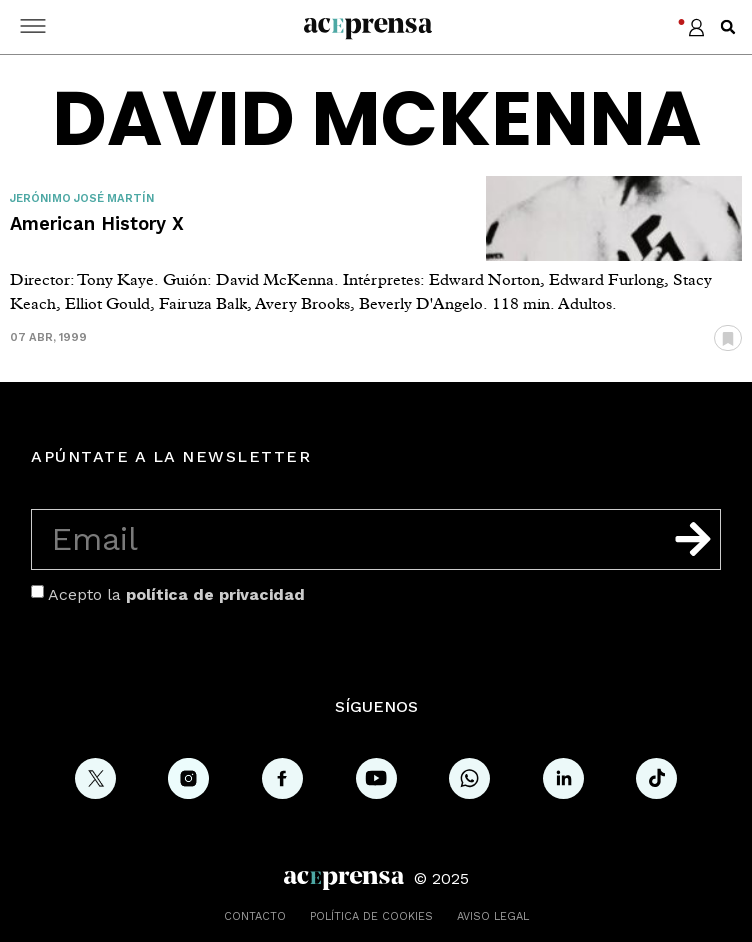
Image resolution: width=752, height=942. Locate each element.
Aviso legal (493, 916)
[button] (728, 27)
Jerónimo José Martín (82, 198)
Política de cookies (371, 916)
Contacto (255, 916)
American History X (97, 223)
